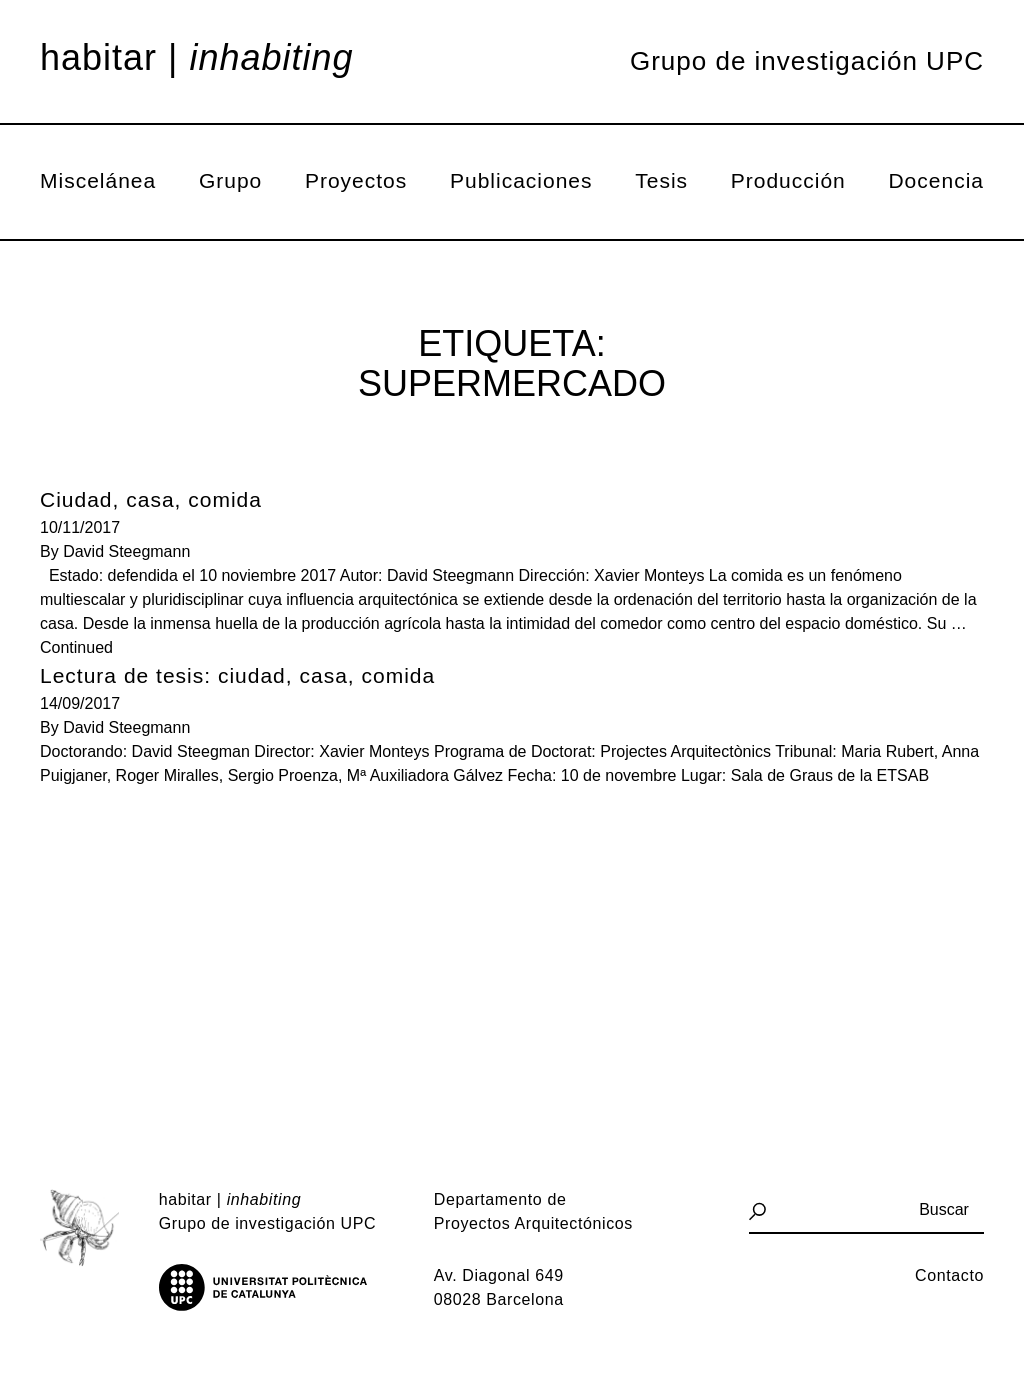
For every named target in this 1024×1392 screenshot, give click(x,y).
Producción (788, 180)
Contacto (949, 1275)
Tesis (661, 180)
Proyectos (356, 180)
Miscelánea (98, 180)
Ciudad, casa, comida (151, 499)
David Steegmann (126, 551)
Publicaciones (521, 180)
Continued (76, 647)
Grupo (230, 180)
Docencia (936, 180)
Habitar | (197, 58)
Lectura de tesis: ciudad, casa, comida (237, 675)
